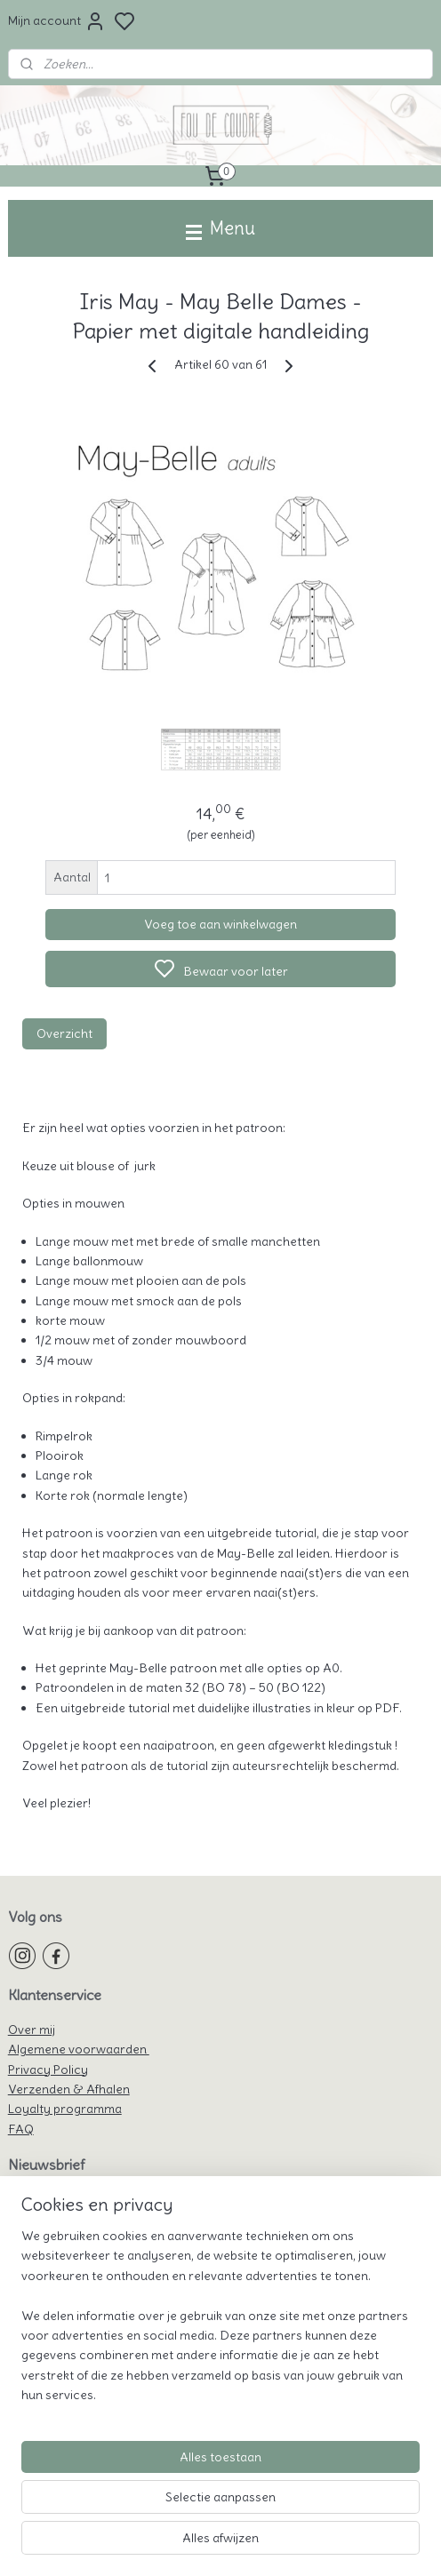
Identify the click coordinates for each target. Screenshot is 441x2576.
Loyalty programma (65, 2109)
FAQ (21, 2129)
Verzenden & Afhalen (69, 2089)
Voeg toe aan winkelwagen (220, 924)
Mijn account (57, 21)
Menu (220, 228)
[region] (220, 2323)
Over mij (31, 2030)
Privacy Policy (48, 2070)
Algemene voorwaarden (78, 2049)
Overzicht (64, 1033)
